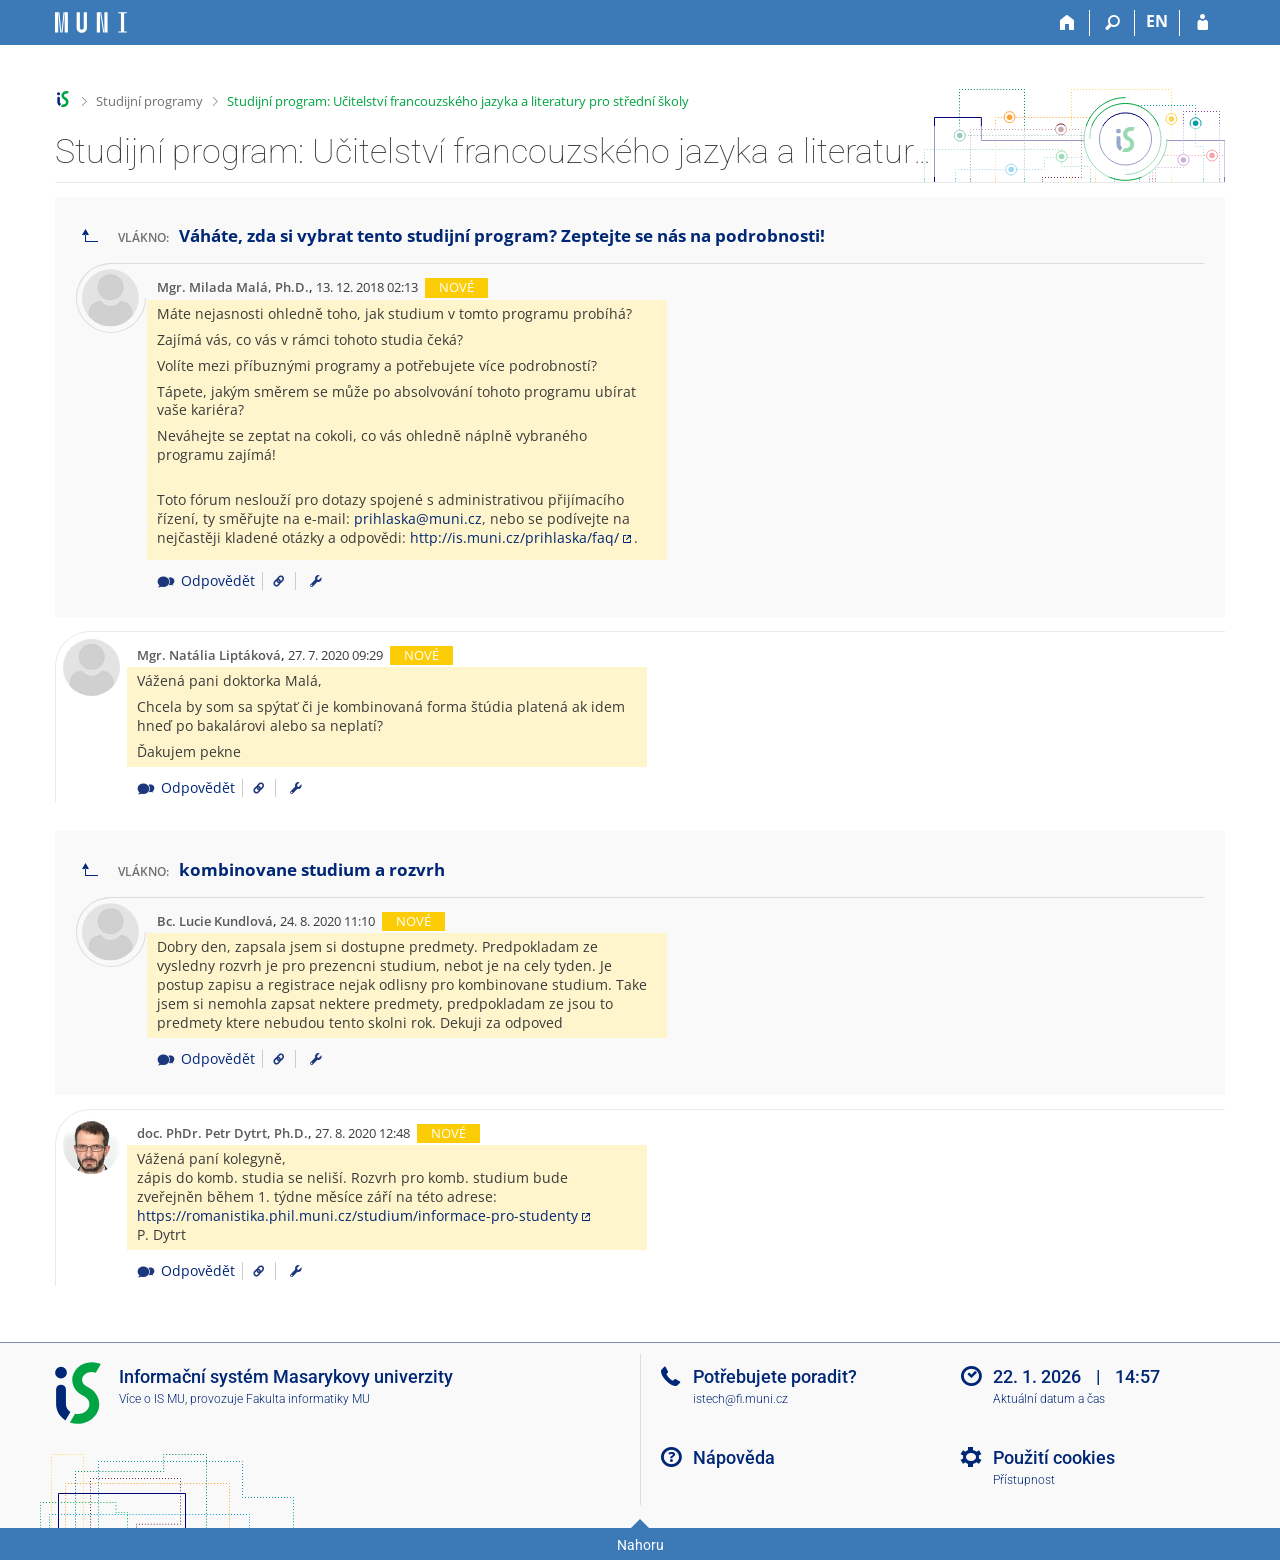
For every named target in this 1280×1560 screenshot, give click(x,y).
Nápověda (734, 1457)
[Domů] (1067, 23)
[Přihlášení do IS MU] (1202, 23)
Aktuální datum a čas (1049, 1399)
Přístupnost (1024, 1480)
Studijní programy (149, 101)
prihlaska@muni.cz (418, 518)
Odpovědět (205, 580)
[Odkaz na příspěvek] (271, 580)
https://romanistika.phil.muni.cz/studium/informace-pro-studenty (357, 1215)
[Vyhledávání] (1112, 23)
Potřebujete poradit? (775, 1376)
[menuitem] (316, 581)
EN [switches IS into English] (1157, 21)
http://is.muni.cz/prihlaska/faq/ (514, 537)
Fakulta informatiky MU (308, 1399)
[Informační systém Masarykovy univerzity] (91, 22)
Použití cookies (1054, 1457)
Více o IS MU (152, 1399)
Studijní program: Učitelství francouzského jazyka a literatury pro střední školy (458, 101)
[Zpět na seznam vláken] (90, 236)
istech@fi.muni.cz (740, 1399)
